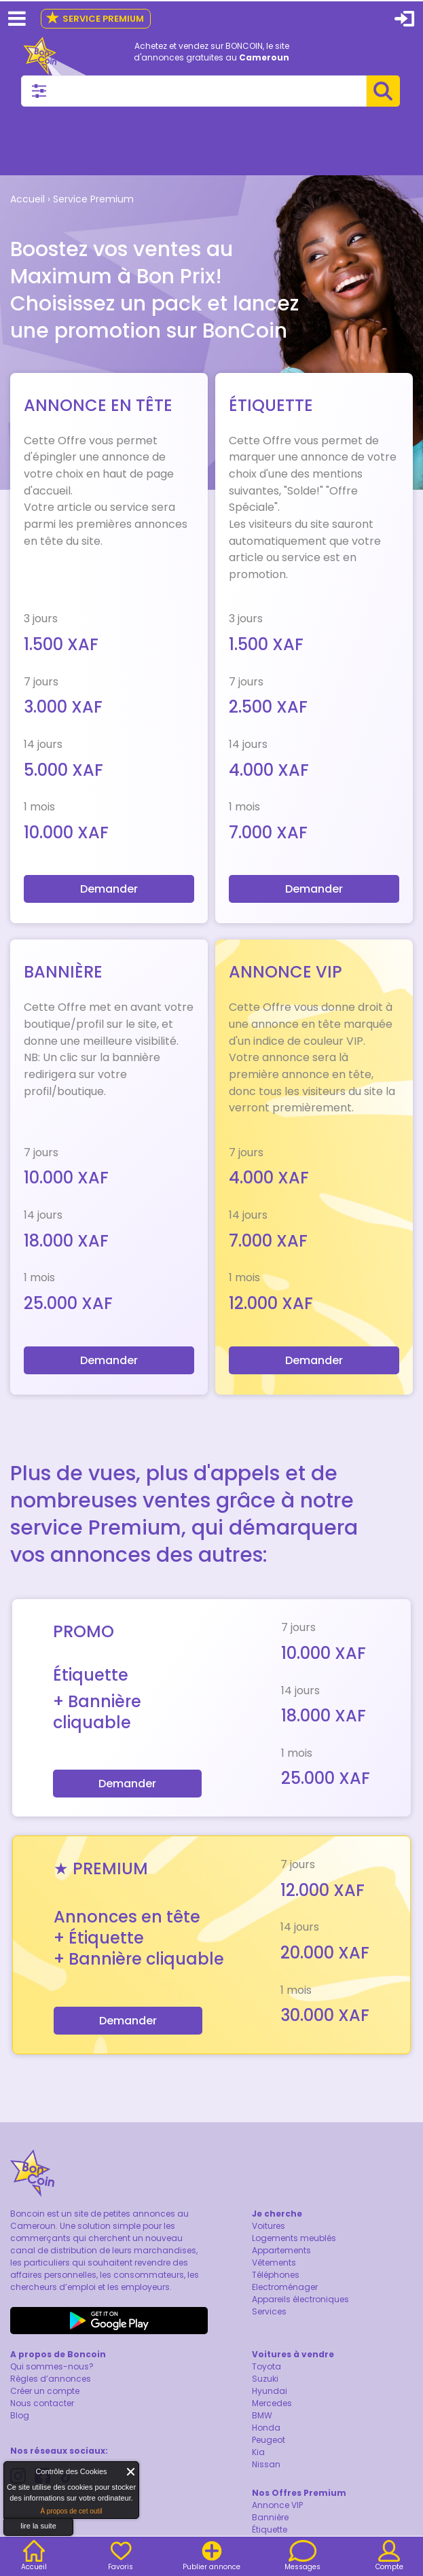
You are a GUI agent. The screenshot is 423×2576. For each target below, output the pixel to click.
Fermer (131, 2471)
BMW (262, 2415)
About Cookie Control (17, 2474)
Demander (109, 889)
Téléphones (275, 2274)
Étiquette (269, 2529)
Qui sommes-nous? (52, 2366)
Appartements (281, 2250)
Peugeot (268, 2440)
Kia (258, 2452)
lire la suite (38, 2526)
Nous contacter (42, 2403)
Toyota (266, 2366)
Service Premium (94, 19)
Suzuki (265, 2378)
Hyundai (269, 2391)
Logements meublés (294, 2238)
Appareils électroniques (300, 2299)
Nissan (266, 2464)
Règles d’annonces (50, 2378)
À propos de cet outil (71, 2511)
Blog (19, 2415)
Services (269, 2311)
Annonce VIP (277, 2505)
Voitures (268, 2226)
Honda (266, 2427)
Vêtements (274, 2262)
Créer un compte (44, 2391)
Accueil (27, 199)
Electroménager (285, 2287)
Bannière (270, 2517)
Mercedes (272, 2403)
